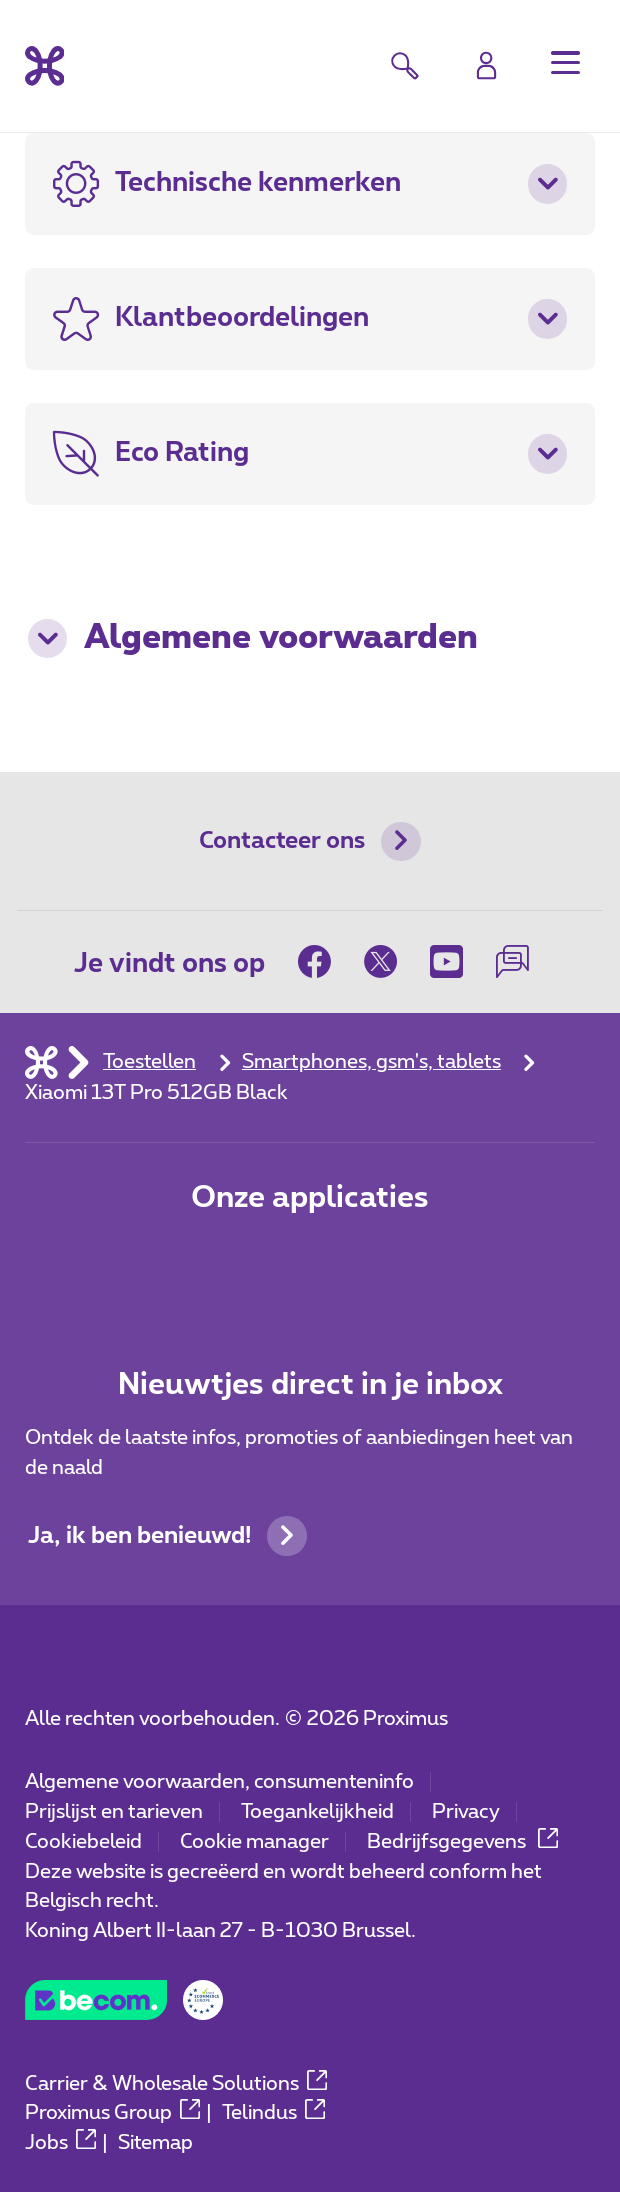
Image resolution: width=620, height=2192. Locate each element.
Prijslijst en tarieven (114, 1812)
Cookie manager (254, 1842)
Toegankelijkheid (317, 1812)
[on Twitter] (381, 961)
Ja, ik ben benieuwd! (167, 1536)
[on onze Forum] (513, 961)
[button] (566, 63)
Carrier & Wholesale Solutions (176, 2084)
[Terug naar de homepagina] (45, 66)
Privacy (466, 1812)
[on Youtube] (447, 961)
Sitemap (155, 2143)
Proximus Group (112, 2113)
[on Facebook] (323, 961)
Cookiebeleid (83, 1842)
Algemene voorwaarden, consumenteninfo (219, 1782)
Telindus (273, 2113)
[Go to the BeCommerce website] (124, 2008)
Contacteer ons (310, 842)
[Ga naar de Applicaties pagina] (218, 1267)
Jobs (60, 2143)
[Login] (487, 66)
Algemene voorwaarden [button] (253, 639)
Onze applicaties (310, 1198)
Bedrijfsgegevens (462, 1842)
